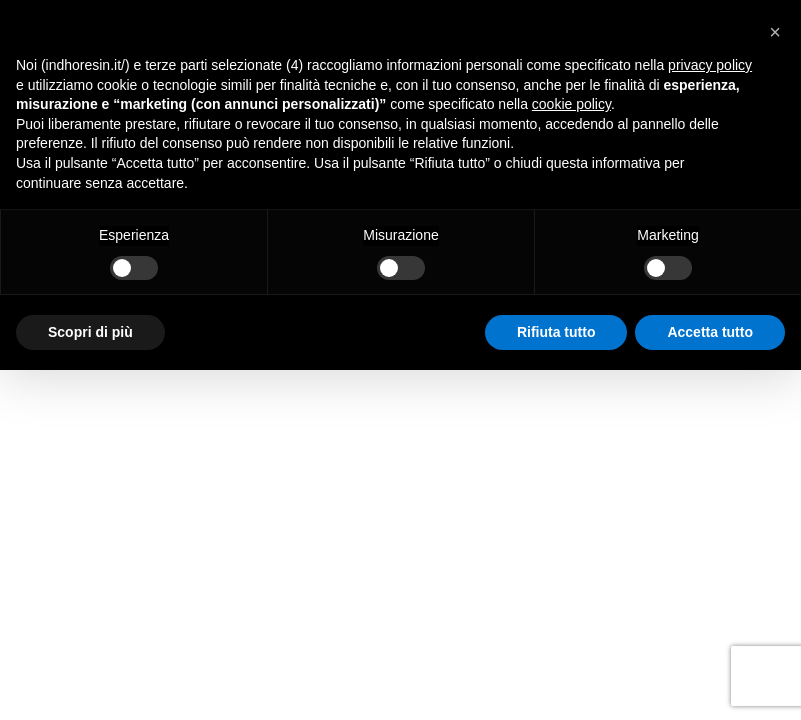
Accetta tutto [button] (710, 332)
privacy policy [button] (710, 65)
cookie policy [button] (571, 104)
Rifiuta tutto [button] (556, 332)
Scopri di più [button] (90, 332)
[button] (775, 32)
